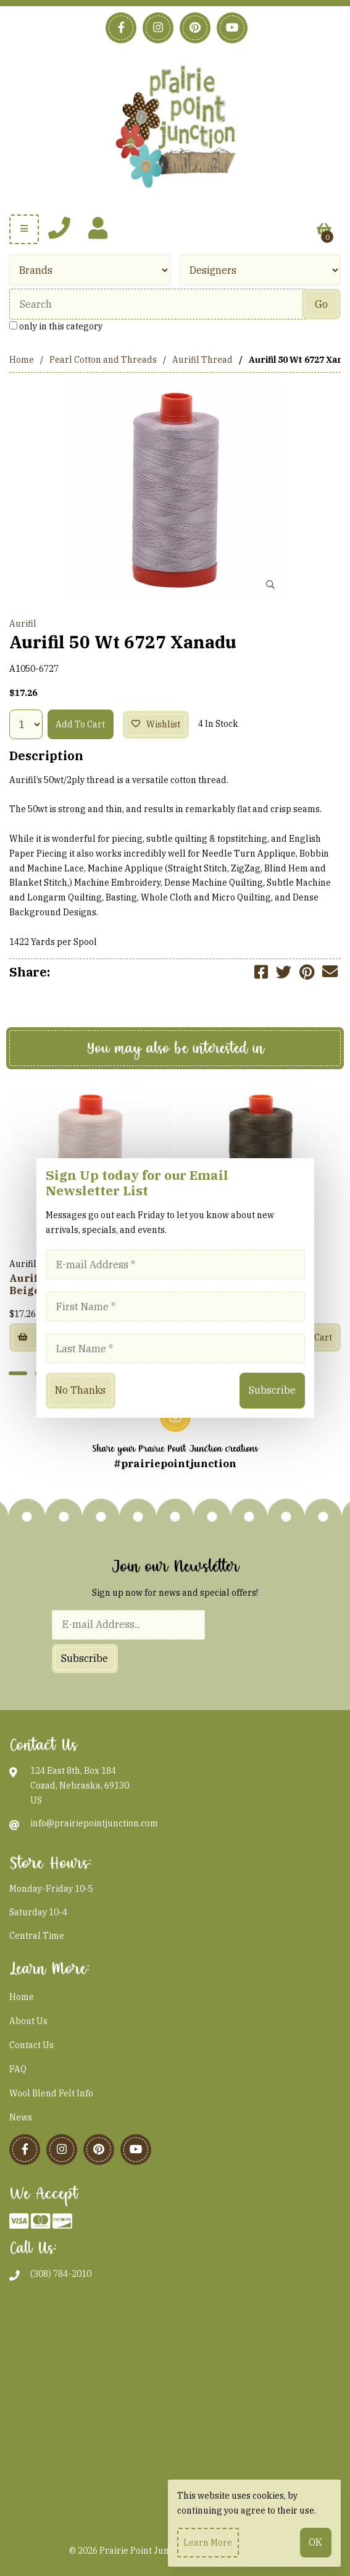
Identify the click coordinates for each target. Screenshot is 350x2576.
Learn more (207, 2542)
